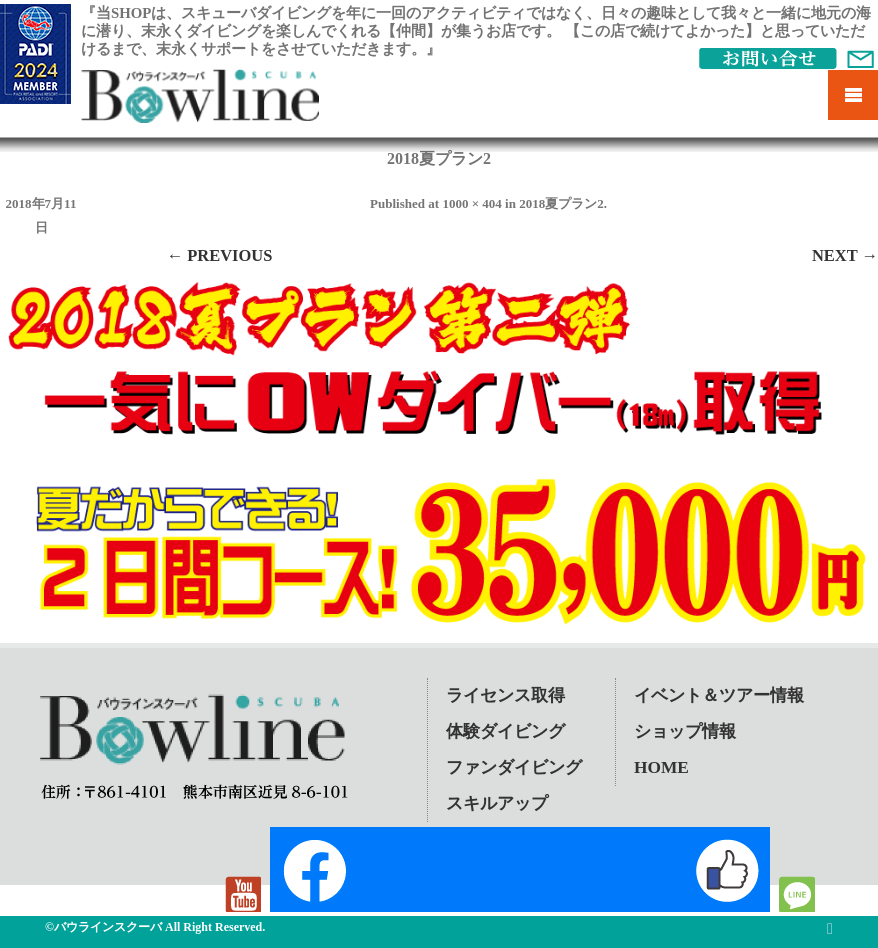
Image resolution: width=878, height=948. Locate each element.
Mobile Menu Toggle (853, 95)
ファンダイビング (514, 767)
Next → (845, 255)
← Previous (220, 255)
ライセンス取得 (505, 695)
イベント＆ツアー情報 (719, 695)
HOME (661, 767)
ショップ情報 (685, 731)
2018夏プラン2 (561, 203)
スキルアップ (497, 803)
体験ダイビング (505, 731)
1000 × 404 (471, 203)
